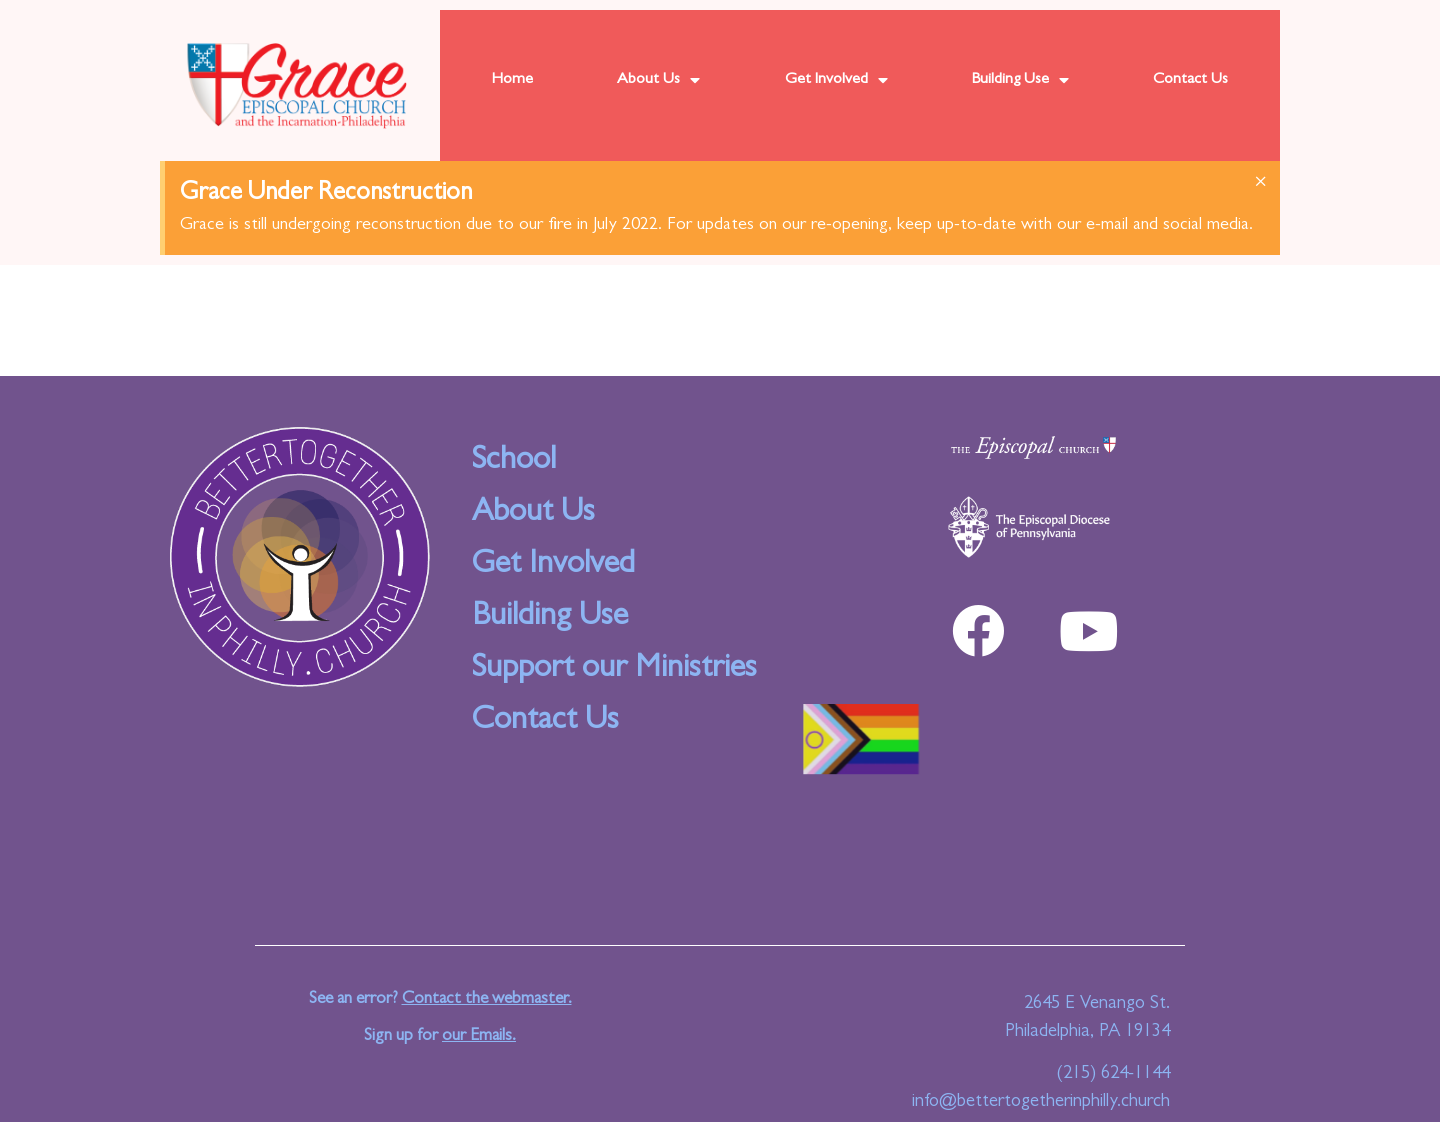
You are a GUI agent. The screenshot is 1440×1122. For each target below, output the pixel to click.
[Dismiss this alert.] (1260, 184)
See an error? (440, 999)
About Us (658, 80)
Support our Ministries (614, 670)
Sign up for (440, 1036)
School (514, 462)
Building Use (1020, 80)
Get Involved (836, 80)
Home (512, 80)
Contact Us (1190, 80)
